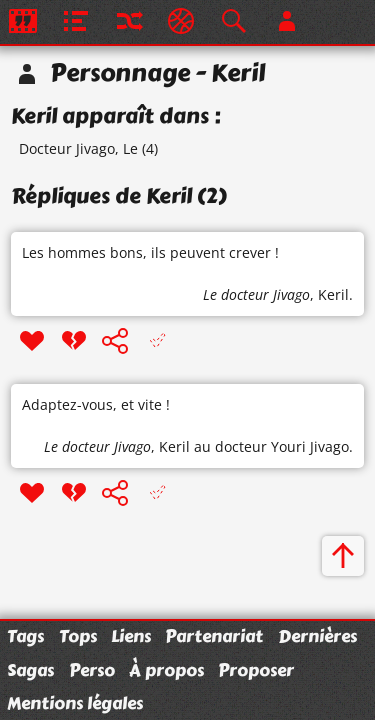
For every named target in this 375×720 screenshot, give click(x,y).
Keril (333, 294)
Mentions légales (75, 703)
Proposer (256, 670)
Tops (78, 636)
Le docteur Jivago (256, 294)
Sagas (30, 670)
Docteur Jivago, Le (78, 148)
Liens (131, 636)
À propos (166, 670)
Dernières (317, 636)
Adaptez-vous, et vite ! (96, 404)
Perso (92, 670)
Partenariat (214, 636)
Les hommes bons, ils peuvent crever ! (150, 252)
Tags (25, 636)
